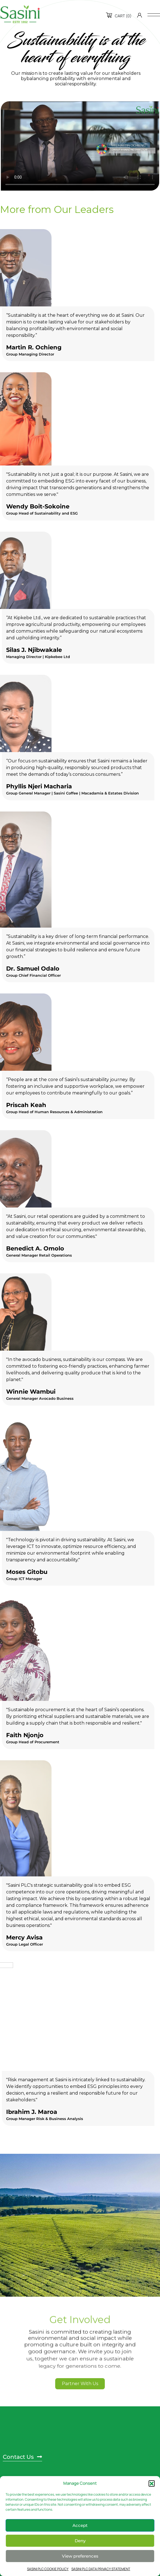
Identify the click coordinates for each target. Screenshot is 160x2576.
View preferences (80, 2556)
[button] (151, 2483)
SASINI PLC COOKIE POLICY (48, 2569)
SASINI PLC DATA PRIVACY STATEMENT (100, 2569)
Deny (80, 2540)
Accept (80, 2525)
